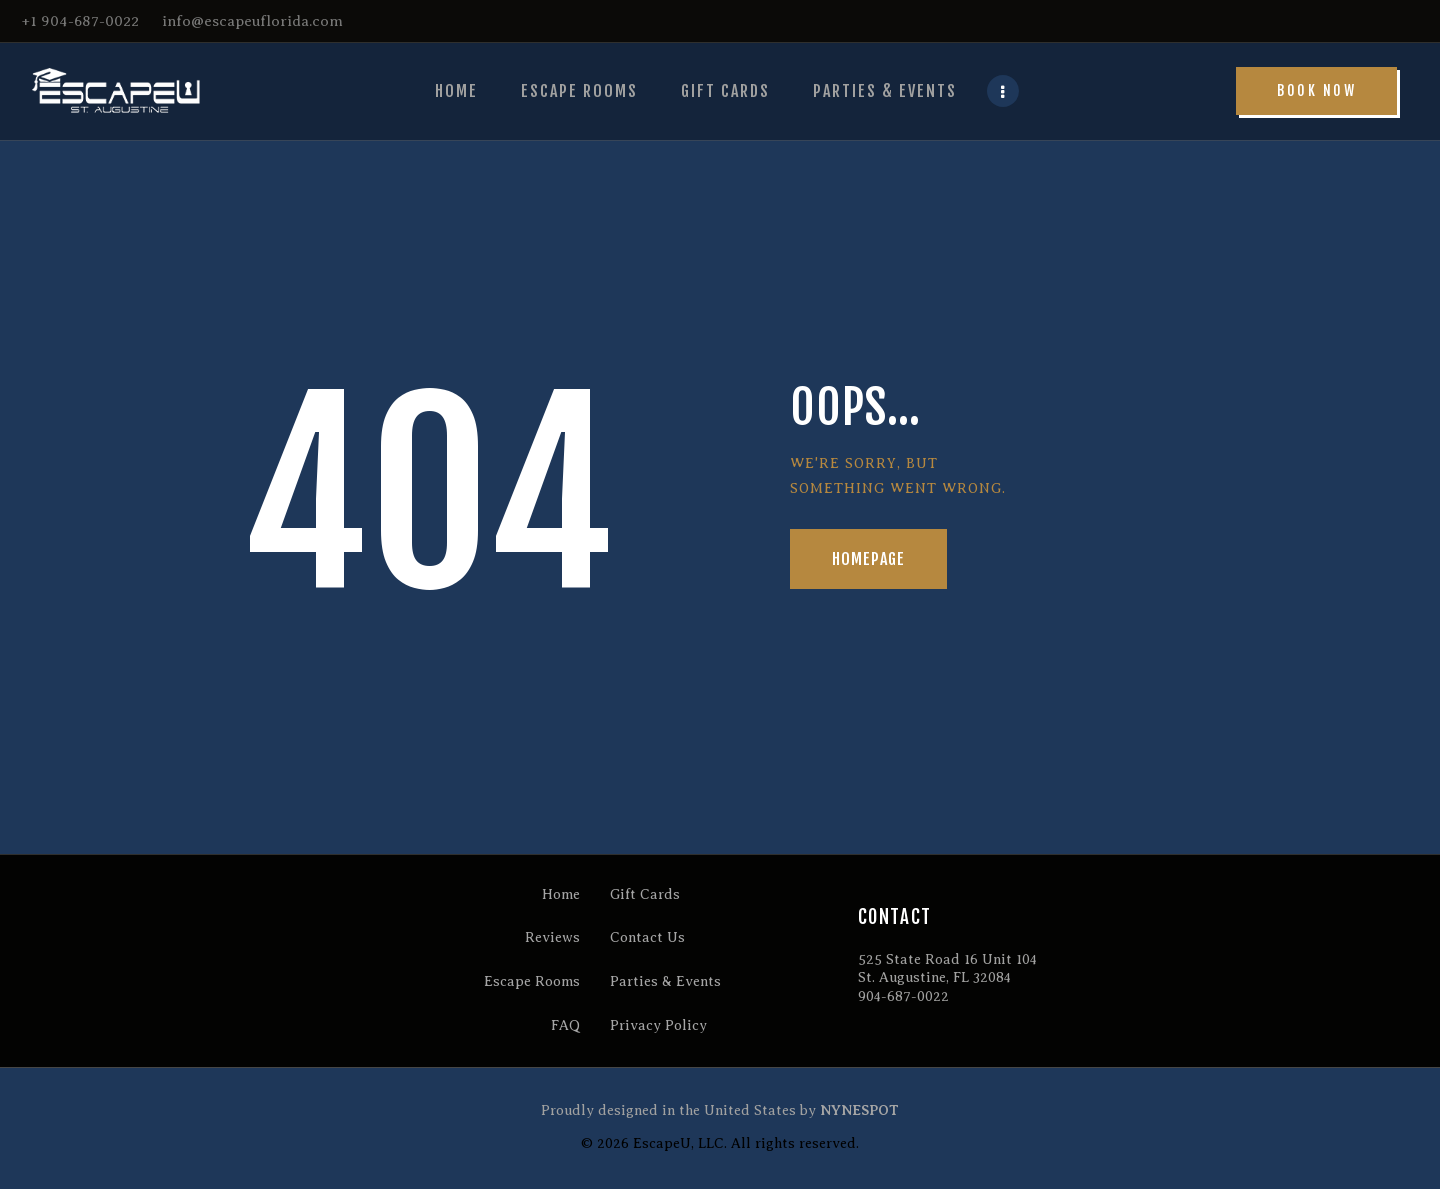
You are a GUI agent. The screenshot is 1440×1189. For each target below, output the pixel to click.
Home (561, 894)
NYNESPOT (859, 1110)
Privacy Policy (658, 1025)
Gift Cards (645, 894)
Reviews (552, 937)
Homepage (869, 559)
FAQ (565, 1025)
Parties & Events (665, 981)
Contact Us (647, 937)
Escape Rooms (532, 981)
